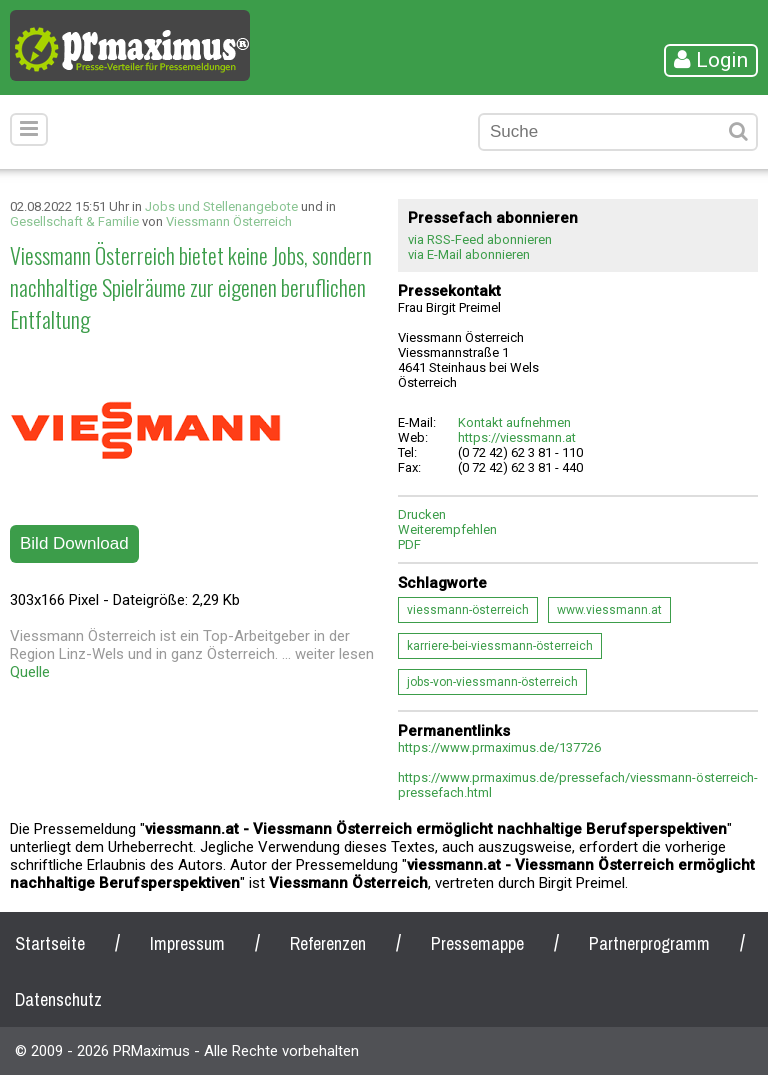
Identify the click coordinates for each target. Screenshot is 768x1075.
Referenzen (328, 943)
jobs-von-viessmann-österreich (492, 682)
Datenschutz (58, 999)
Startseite (50, 943)
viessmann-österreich (468, 610)
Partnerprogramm (649, 943)
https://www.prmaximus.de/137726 (499, 747)
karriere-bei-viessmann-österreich (500, 646)
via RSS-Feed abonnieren (480, 239)
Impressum (187, 943)
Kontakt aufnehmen (514, 422)
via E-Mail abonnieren (469, 254)
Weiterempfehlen (447, 529)
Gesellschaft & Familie (74, 221)
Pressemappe (477, 943)
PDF (409, 544)
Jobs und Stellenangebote (221, 206)
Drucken (422, 514)
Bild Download (74, 543)
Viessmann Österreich (229, 221)
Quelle (30, 672)
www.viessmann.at (609, 610)
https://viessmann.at (517, 437)
